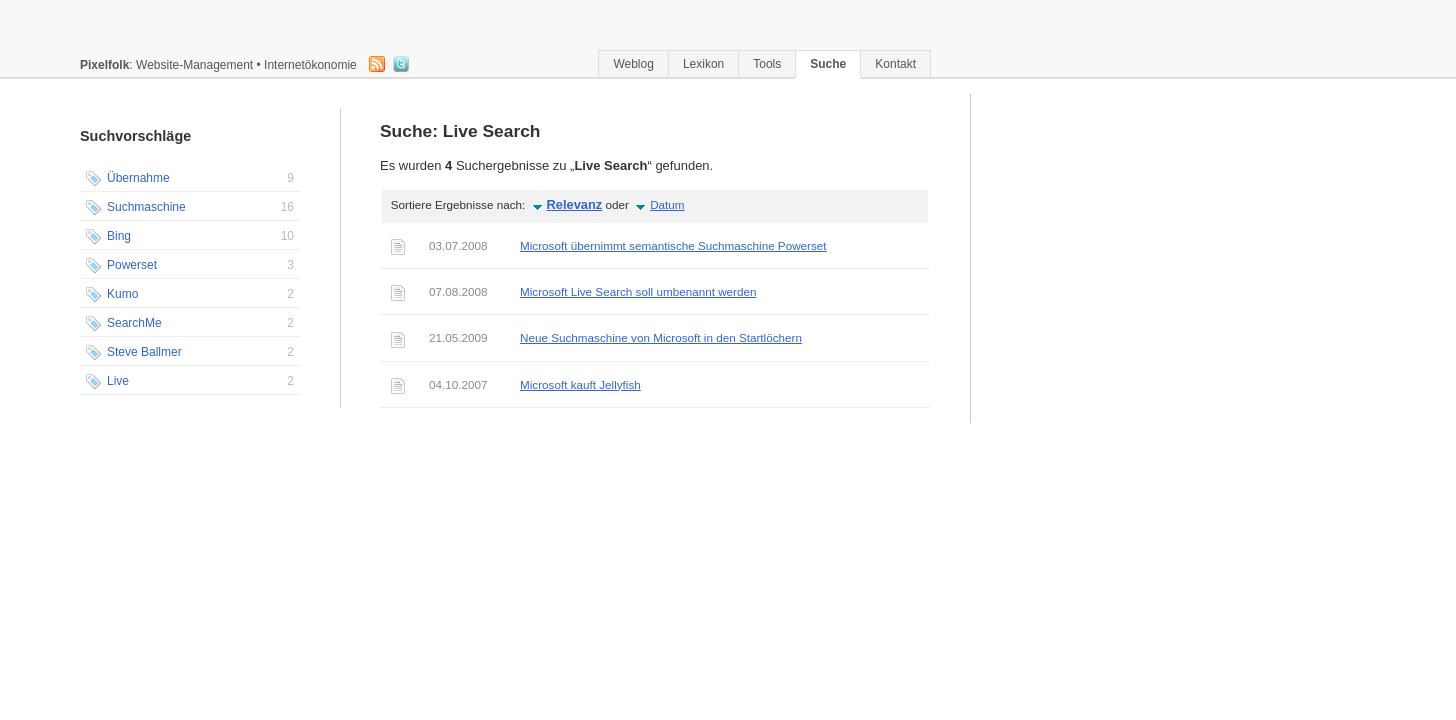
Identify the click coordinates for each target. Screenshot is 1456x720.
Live (190, 382)
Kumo (190, 295)
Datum (667, 204)
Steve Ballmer (190, 353)
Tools (767, 64)
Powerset (190, 266)
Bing (190, 237)
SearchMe (190, 324)
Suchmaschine (190, 208)
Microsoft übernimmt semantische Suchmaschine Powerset (673, 245)
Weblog (633, 64)
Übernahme (190, 179)
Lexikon (703, 64)
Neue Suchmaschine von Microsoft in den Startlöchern (661, 337)
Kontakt (895, 64)
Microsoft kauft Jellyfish (580, 384)
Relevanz (575, 204)
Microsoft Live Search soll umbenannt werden (638, 291)
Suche (828, 64)
